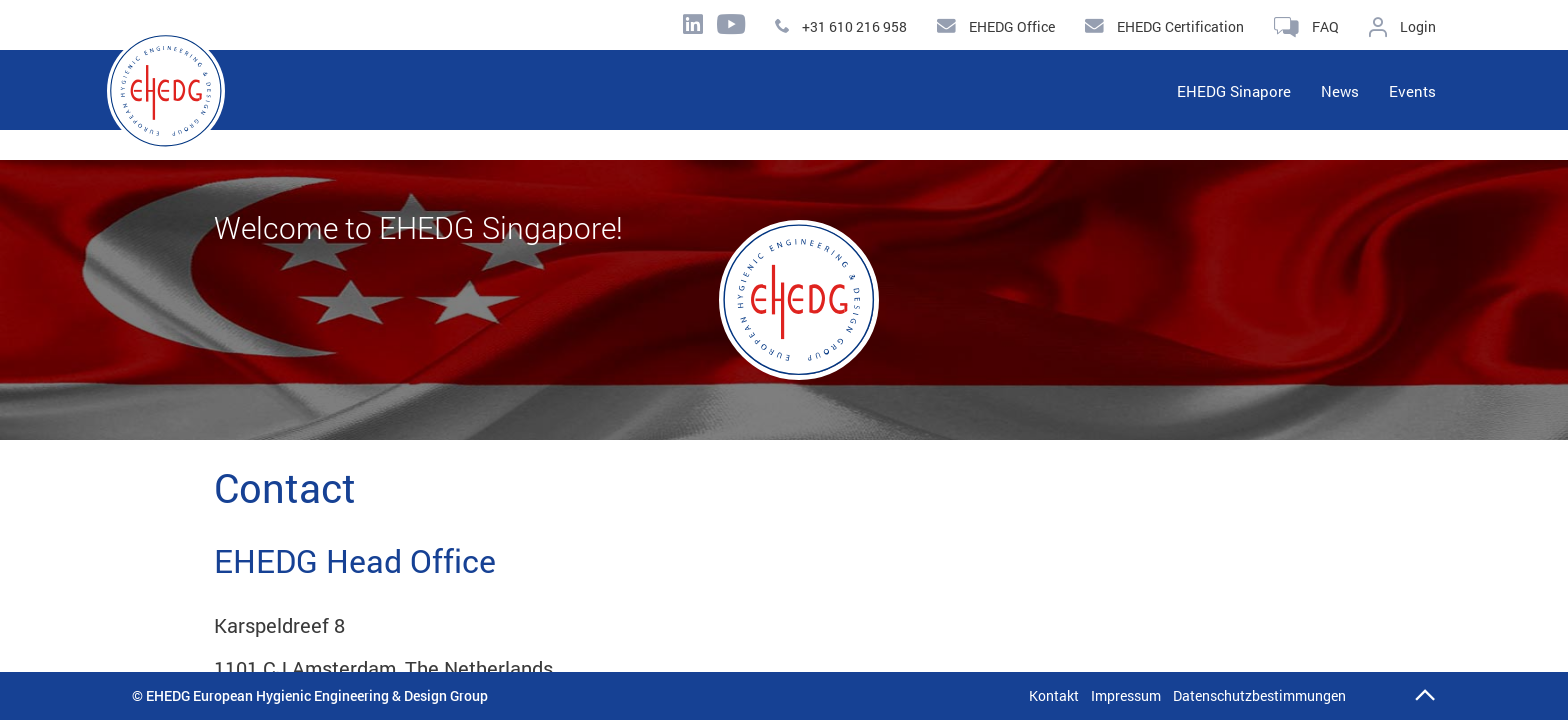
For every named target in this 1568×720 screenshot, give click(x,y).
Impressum (1126, 695)
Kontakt (1054, 695)
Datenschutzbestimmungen (1259, 695)
